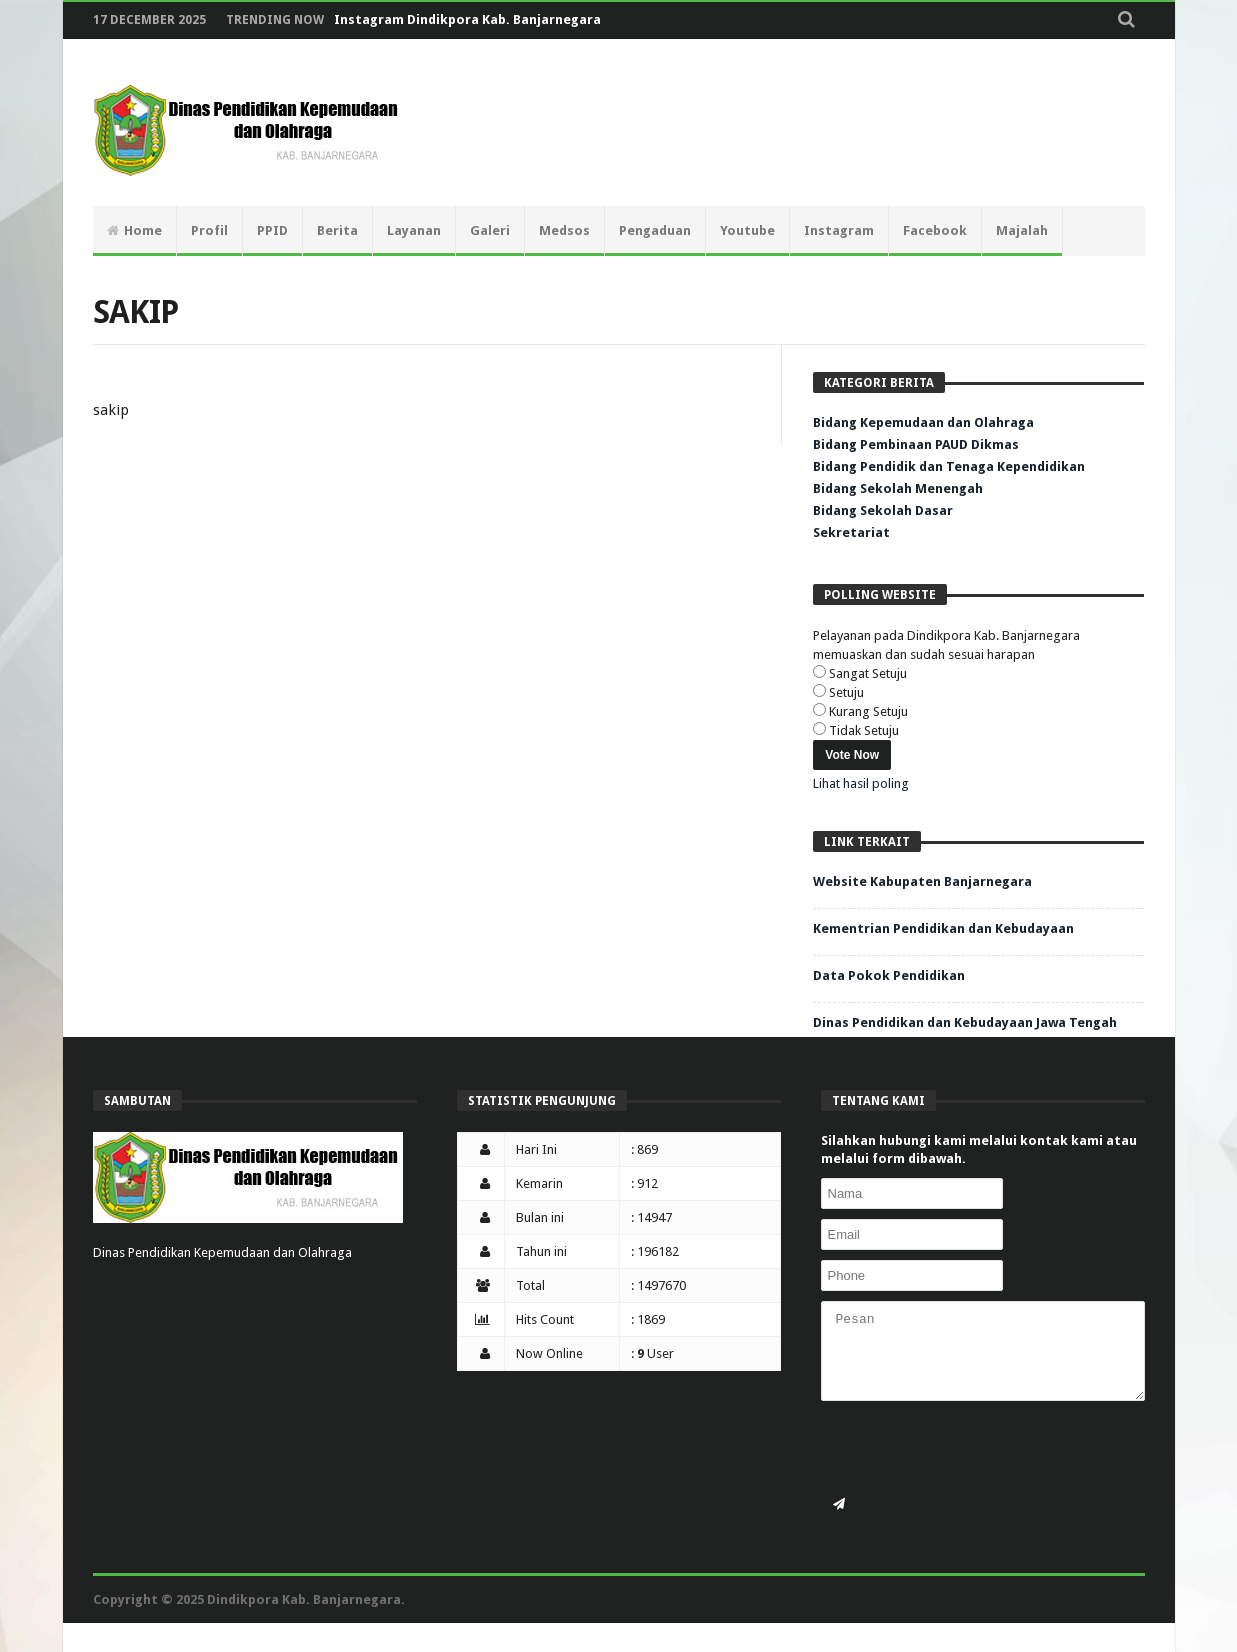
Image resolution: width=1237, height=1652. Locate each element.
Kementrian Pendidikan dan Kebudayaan (943, 928)
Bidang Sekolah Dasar (883, 510)
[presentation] (973, 1450)
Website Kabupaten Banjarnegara (922, 881)
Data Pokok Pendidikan (889, 975)
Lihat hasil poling (861, 783)
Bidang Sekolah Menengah (898, 488)
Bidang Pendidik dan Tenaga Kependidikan (949, 466)
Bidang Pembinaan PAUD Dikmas (916, 444)
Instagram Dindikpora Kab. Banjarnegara (467, 19)
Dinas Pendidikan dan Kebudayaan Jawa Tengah (965, 1022)
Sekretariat (851, 532)
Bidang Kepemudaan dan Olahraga (923, 422)
